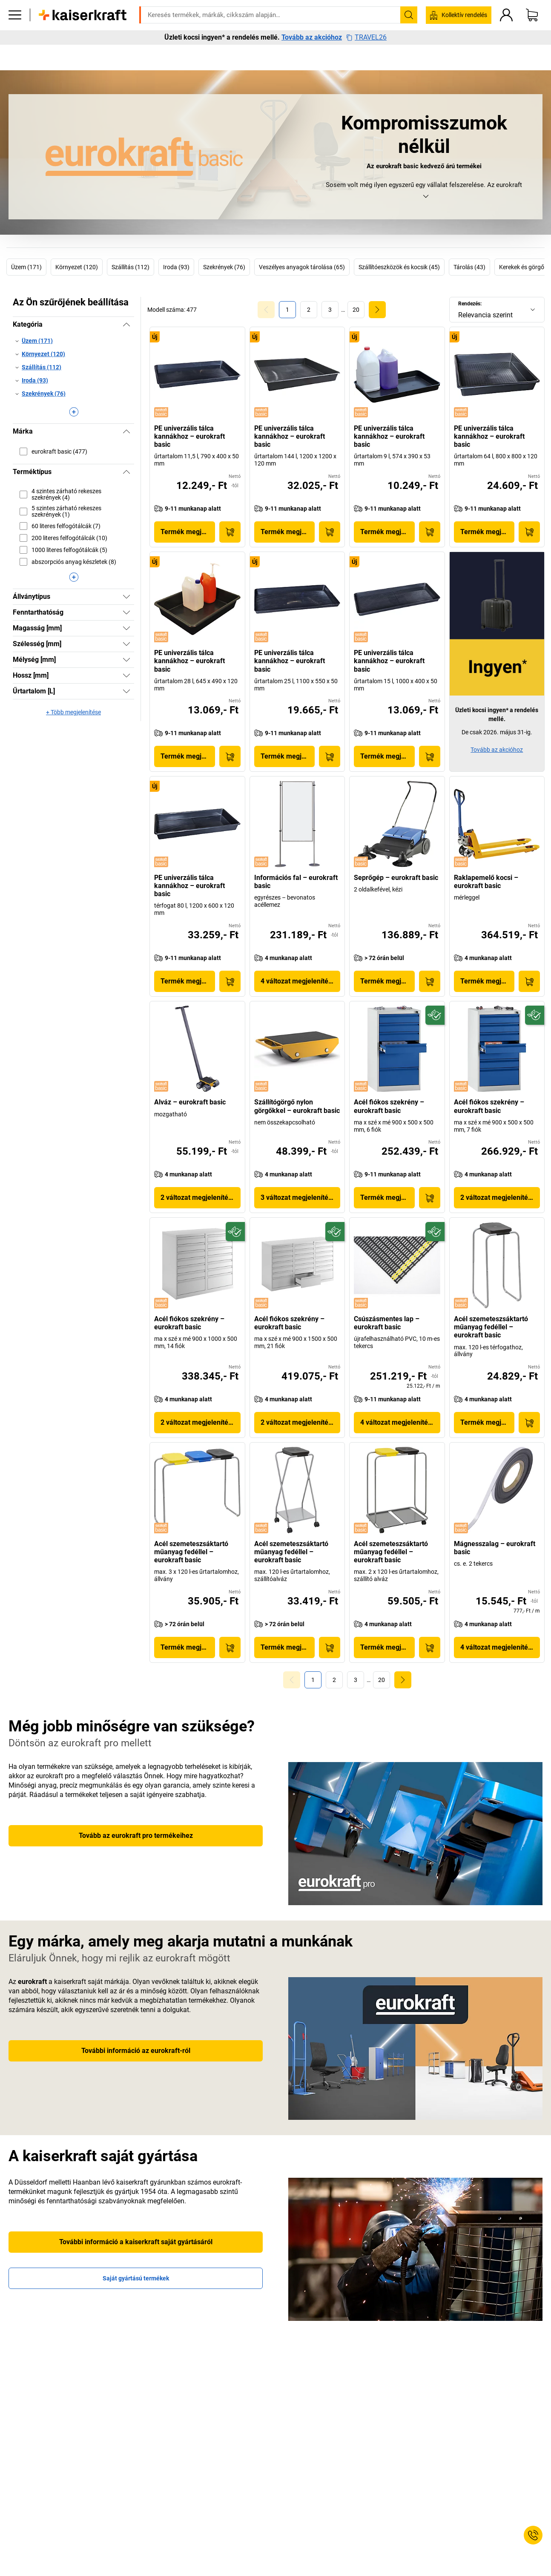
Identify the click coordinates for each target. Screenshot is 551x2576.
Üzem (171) (26, 267)
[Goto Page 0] (266, 309)
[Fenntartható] (435, 1015)
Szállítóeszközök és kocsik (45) (399, 267)
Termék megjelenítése (188, 532)
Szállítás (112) (130, 267)
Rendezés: (470, 303)
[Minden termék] (15, 40)
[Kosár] (531, 40)
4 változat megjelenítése (298, 981)
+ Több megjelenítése (73, 712)
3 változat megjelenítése (298, 1197)
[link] (308, 309)
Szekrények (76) (224, 267)
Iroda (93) (176, 267)
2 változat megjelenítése (198, 1197)
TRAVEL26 (366, 63)
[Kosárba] (230, 532)
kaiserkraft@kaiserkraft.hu (386, 19)
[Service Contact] (533, 2535)
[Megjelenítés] (126, 596)
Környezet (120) (76, 267)
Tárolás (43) (469, 267)
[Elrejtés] (126, 324)
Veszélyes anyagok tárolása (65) (302, 267)
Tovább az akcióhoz (311, 63)
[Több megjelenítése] (73, 411)
